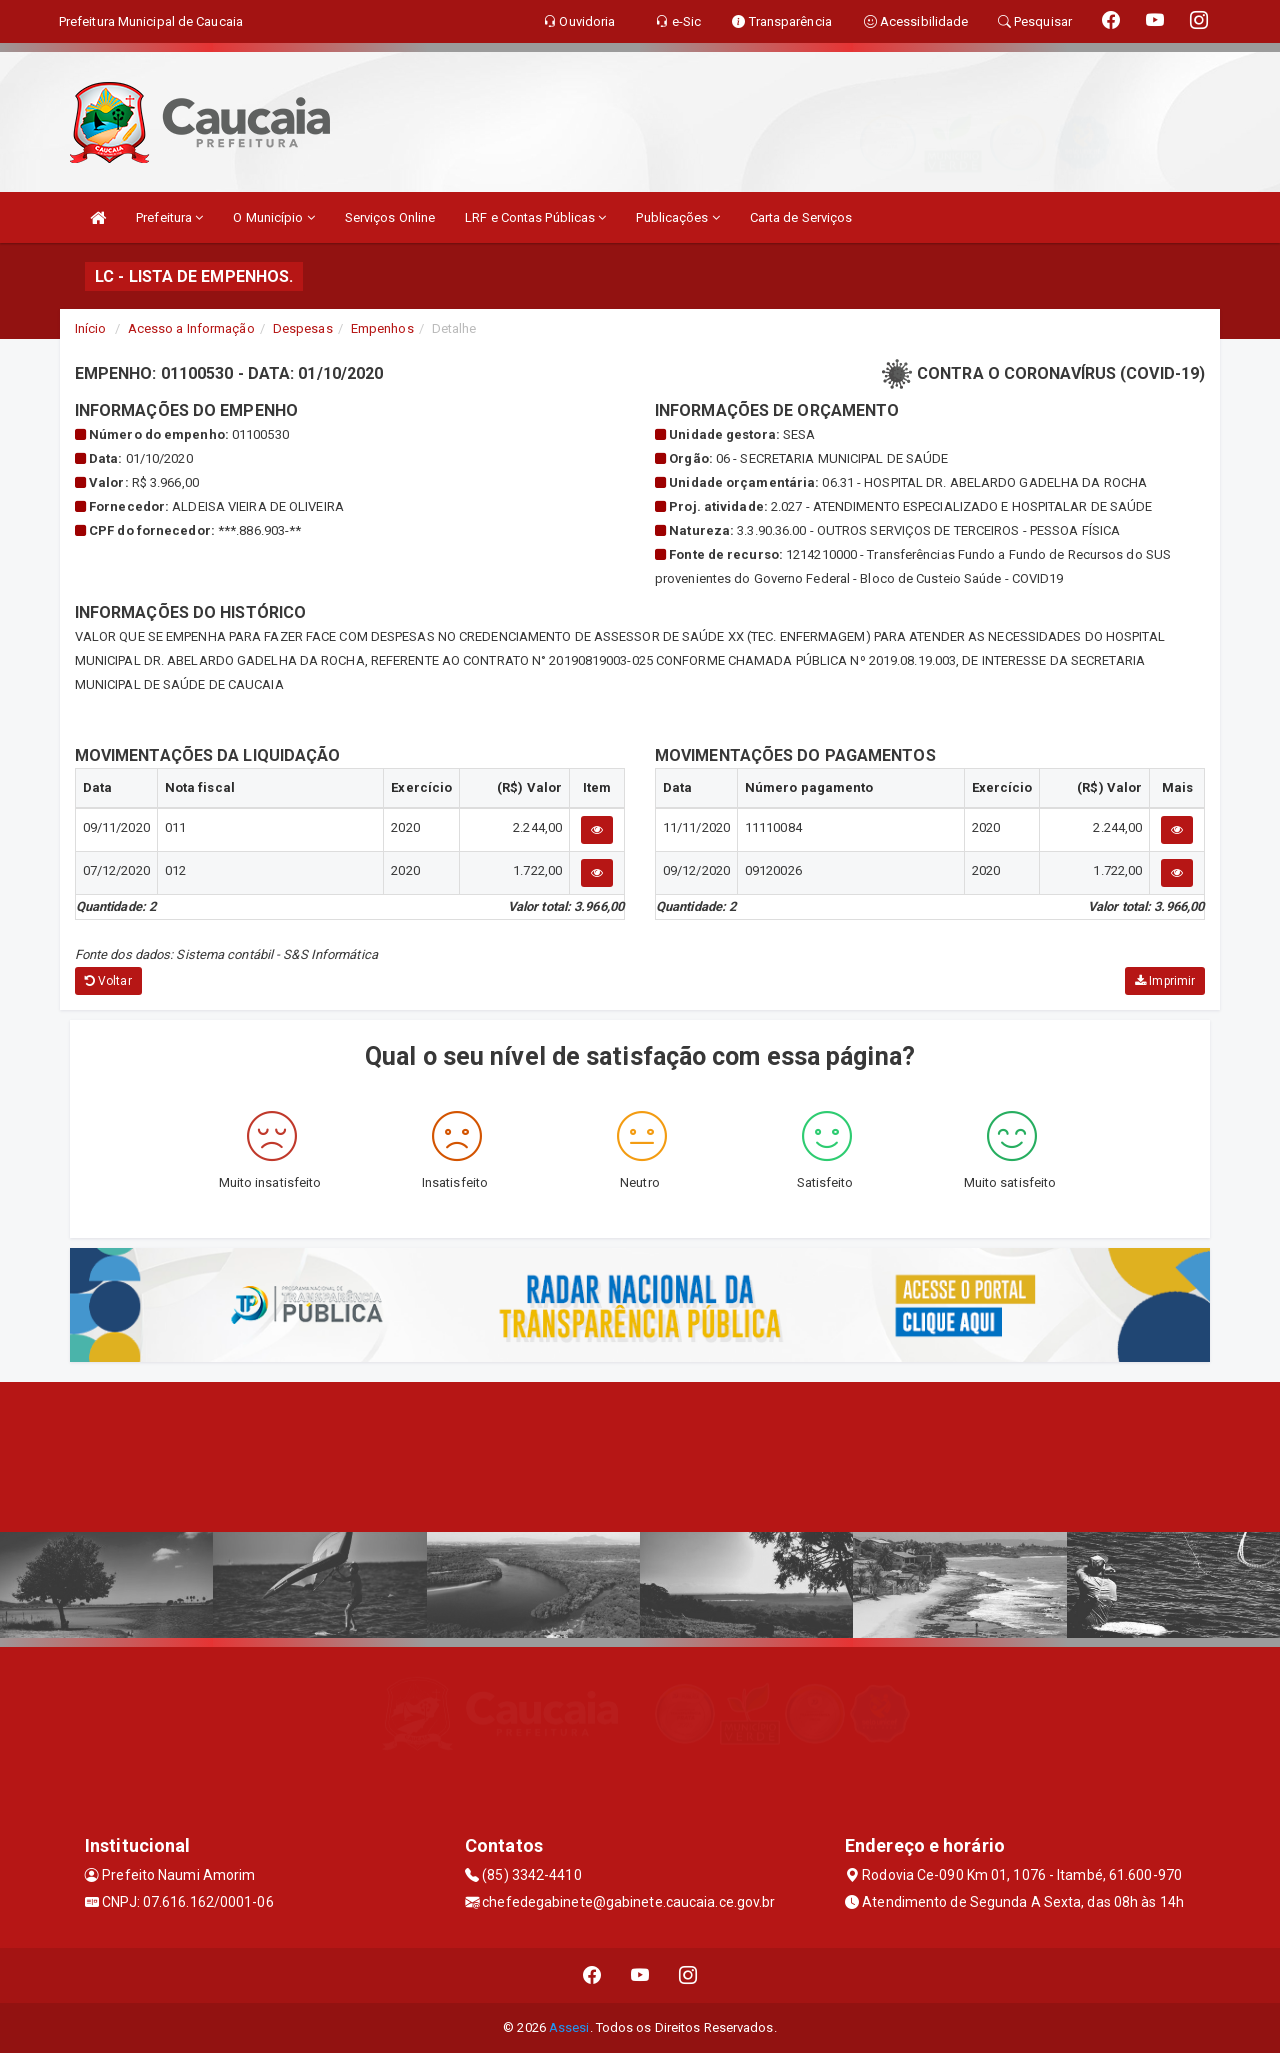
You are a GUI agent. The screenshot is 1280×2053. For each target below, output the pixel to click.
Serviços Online (390, 217)
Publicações (677, 217)
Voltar (108, 981)
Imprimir (1165, 981)
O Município (273, 217)
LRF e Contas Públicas (535, 217)
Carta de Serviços (801, 217)
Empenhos (382, 328)
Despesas (303, 328)
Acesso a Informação (191, 328)
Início (91, 328)
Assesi (569, 2027)
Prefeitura (169, 217)
